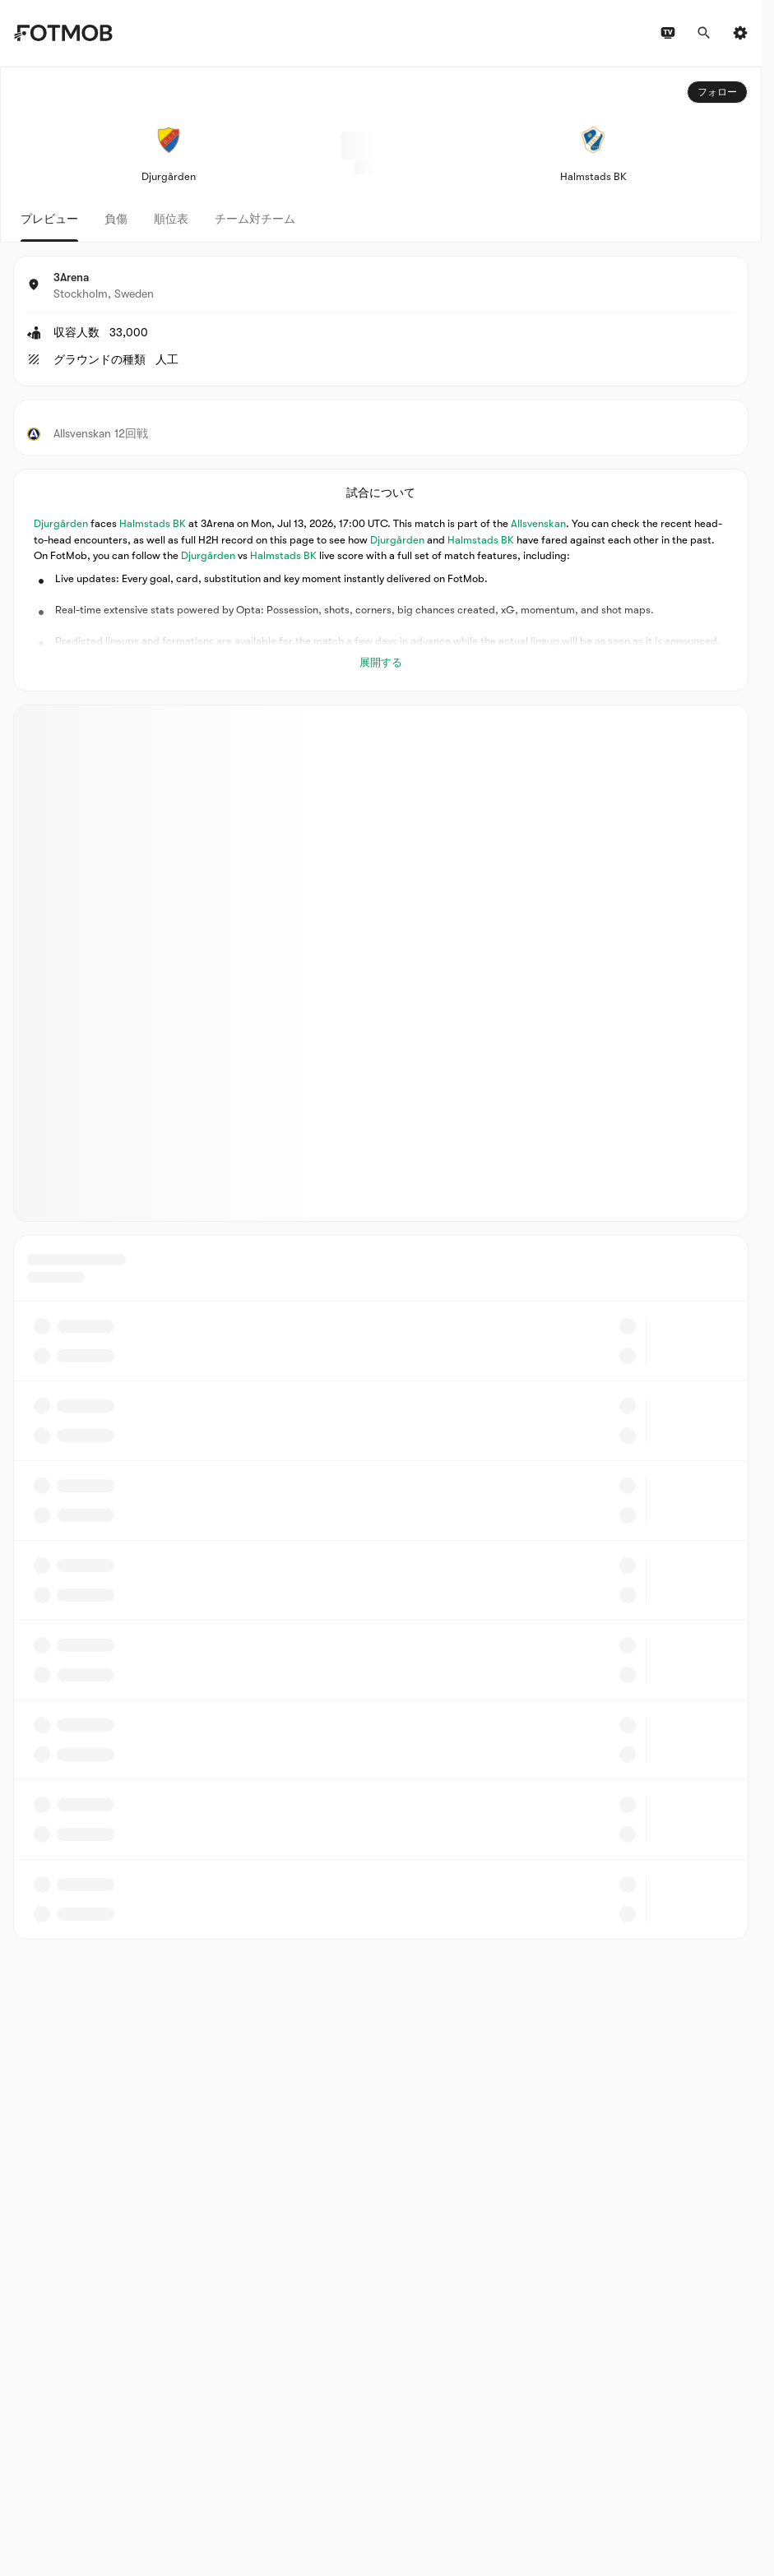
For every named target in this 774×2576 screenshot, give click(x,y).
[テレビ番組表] (668, 33)
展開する (380, 662)
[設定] (740, 33)
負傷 (115, 218)
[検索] (704, 33)
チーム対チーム (255, 218)
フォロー (717, 92)
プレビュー (49, 218)
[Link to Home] (63, 33)
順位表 (171, 218)
